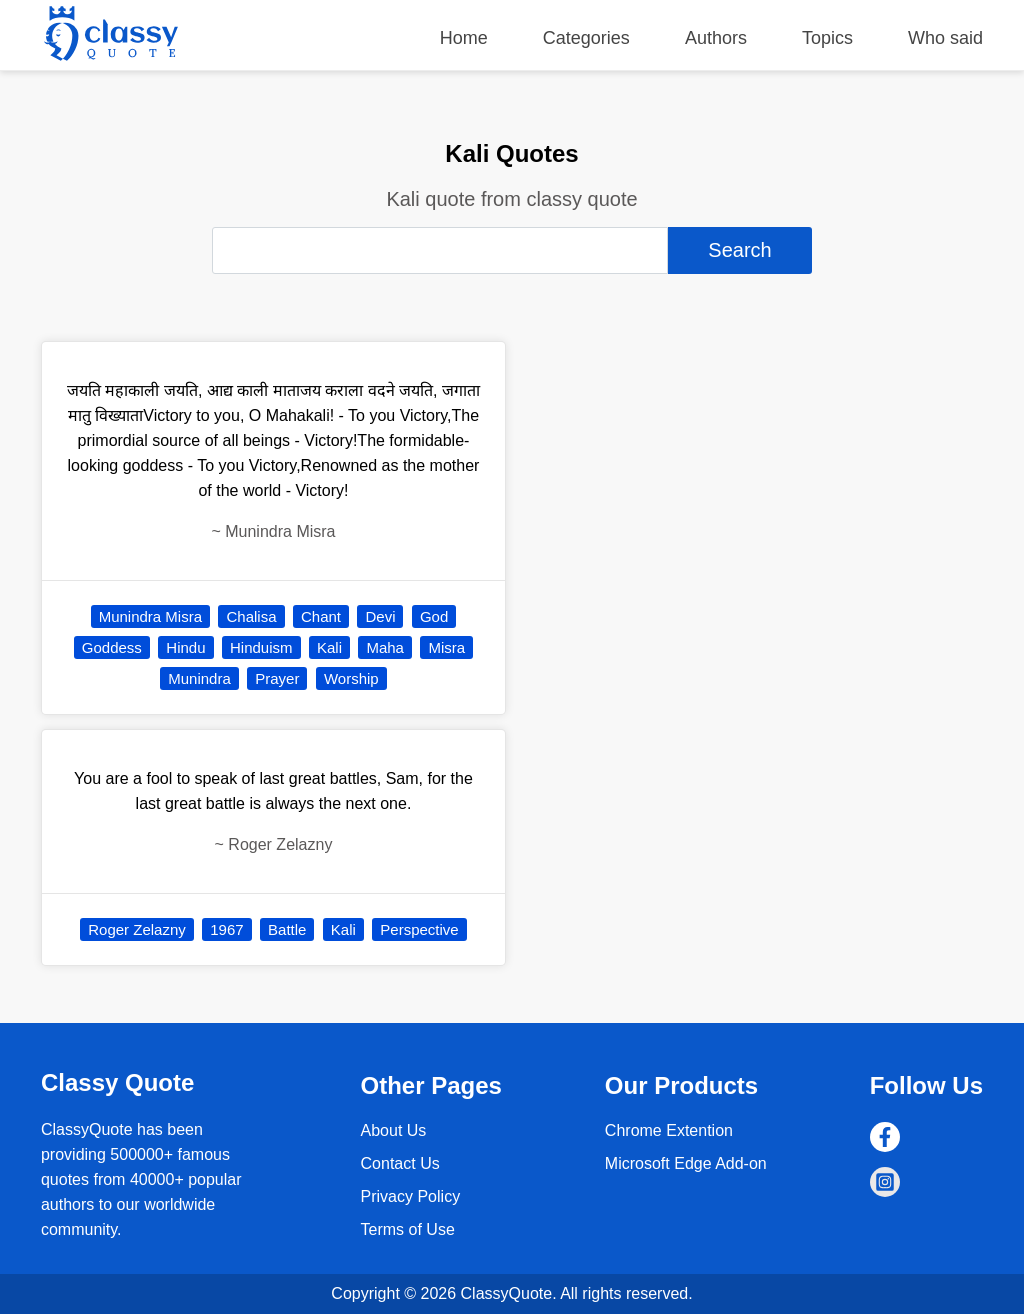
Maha (385, 647)
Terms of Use (408, 1229)
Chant (321, 616)
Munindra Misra (150, 616)
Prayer (277, 678)
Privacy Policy (411, 1196)
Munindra (199, 678)
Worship (351, 678)
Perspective (419, 929)
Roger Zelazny (137, 929)
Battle (287, 929)
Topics (827, 38)
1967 (226, 929)
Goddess (112, 647)
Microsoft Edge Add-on (686, 1163)
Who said (945, 38)
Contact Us (400, 1163)
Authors (716, 38)
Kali (329, 647)
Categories (586, 38)
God (434, 616)
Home (464, 38)
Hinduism (261, 647)
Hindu (185, 647)
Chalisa (251, 616)
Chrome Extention (669, 1130)
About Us (394, 1130)
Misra (446, 647)
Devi (380, 616)
